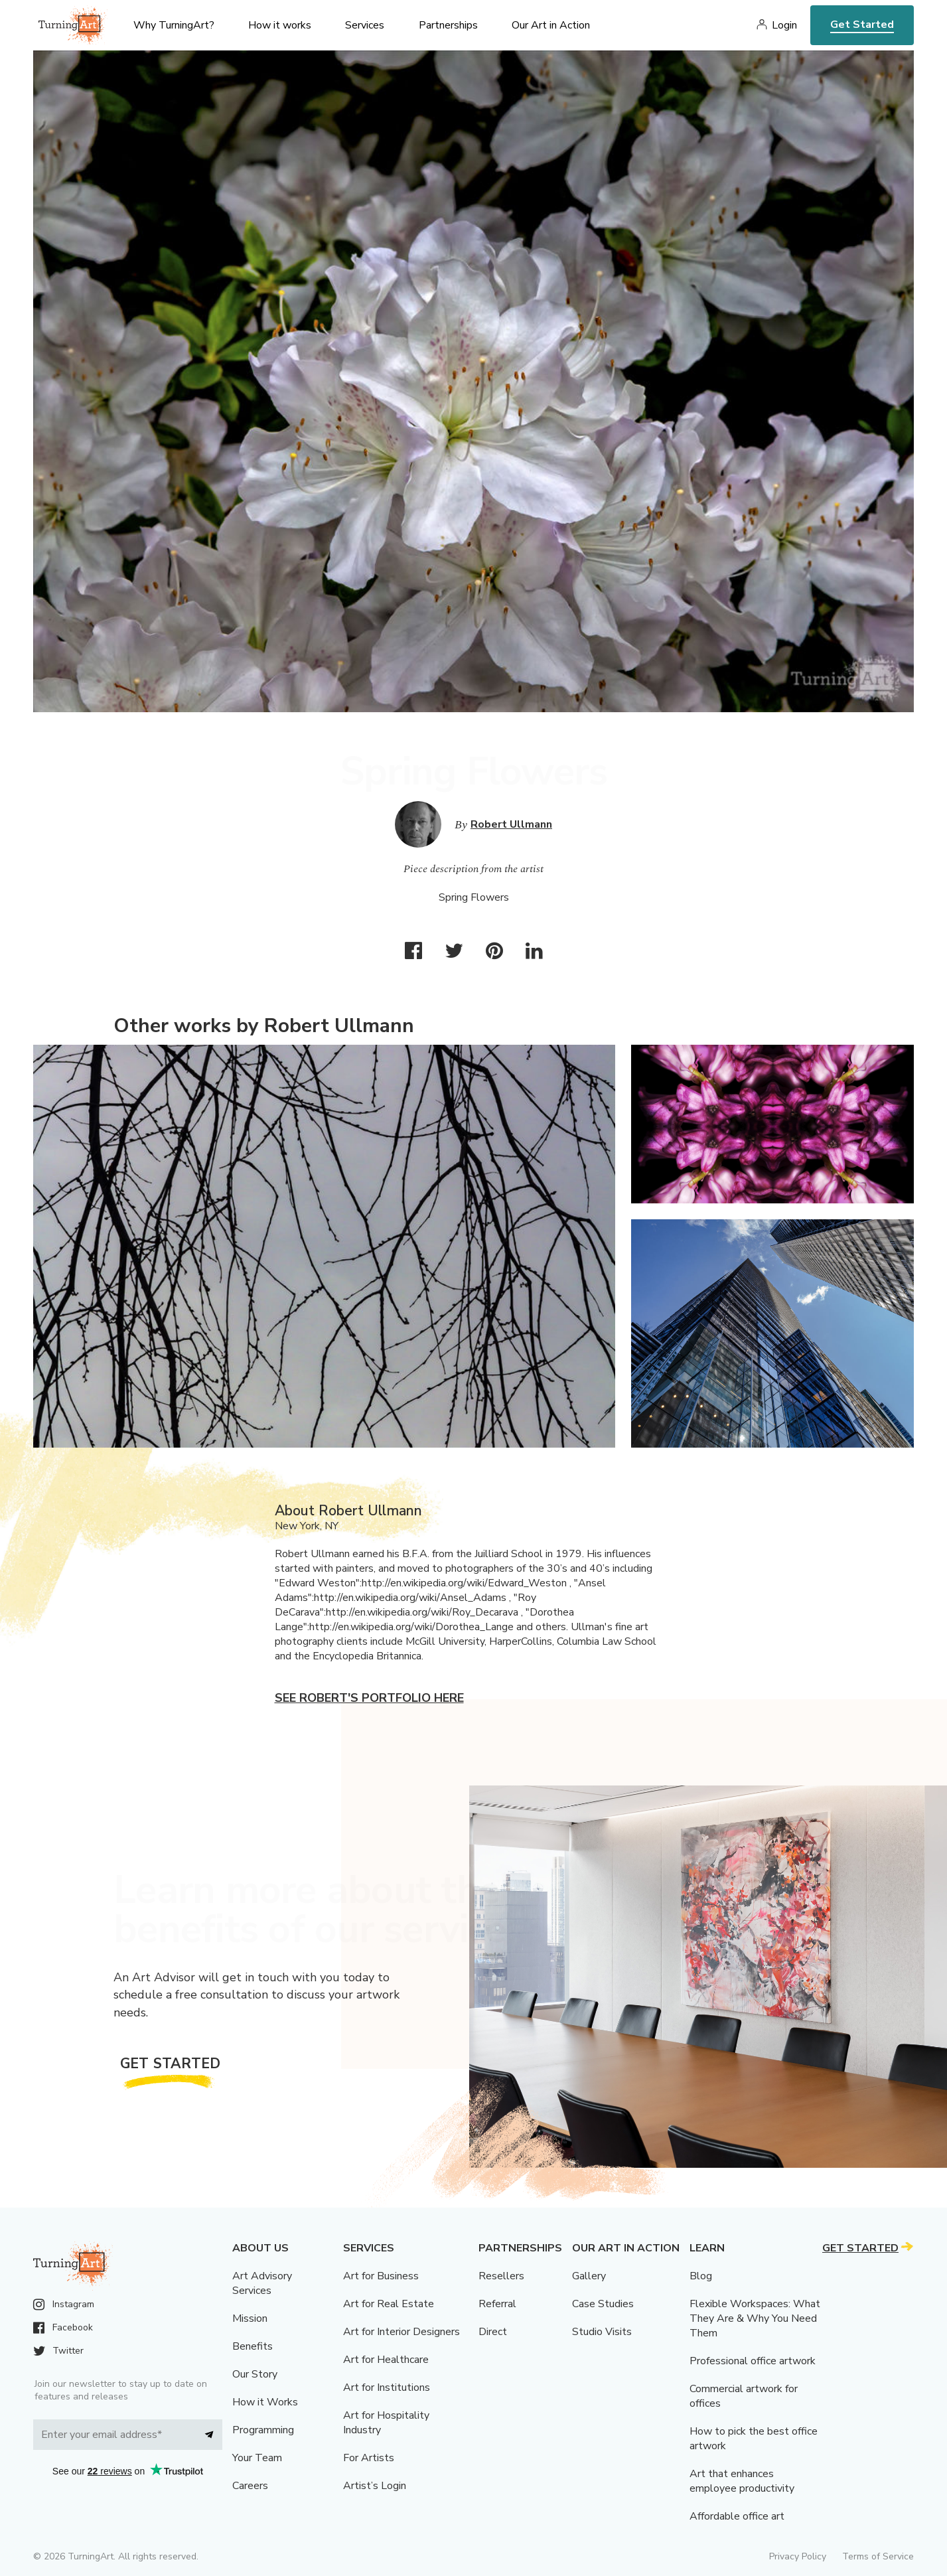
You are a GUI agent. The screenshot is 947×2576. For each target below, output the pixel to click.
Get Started (862, 24)
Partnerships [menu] (448, 25)
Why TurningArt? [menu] (173, 25)
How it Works (265, 2402)
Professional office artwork (753, 2361)
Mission (249, 2318)
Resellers (501, 2276)
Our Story (254, 2374)
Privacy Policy (797, 2556)
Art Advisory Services (262, 2283)
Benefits (252, 2346)
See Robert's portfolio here (369, 1698)
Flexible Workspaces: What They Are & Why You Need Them (755, 2318)
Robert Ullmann (511, 824)
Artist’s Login (374, 2485)
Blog (701, 2276)
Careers (250, 2485)
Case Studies (603, 2304)
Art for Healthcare (386, 2359)
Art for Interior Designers (401, 2331)
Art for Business (381, 2276)
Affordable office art (737, 2516)
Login (784, 25)
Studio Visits (602, 2331)
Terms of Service (878, 2556)
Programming (263, 2430)
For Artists (368, 2458)
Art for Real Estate (388, 2304)
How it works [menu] (279, 25)
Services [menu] (364, 25)
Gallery (589, 2276)
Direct (492, 2331)
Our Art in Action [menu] (551, 25)
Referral (497, 2304)
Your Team (257, 2458)
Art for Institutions (386, 2387)
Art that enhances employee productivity (742, 2481)
